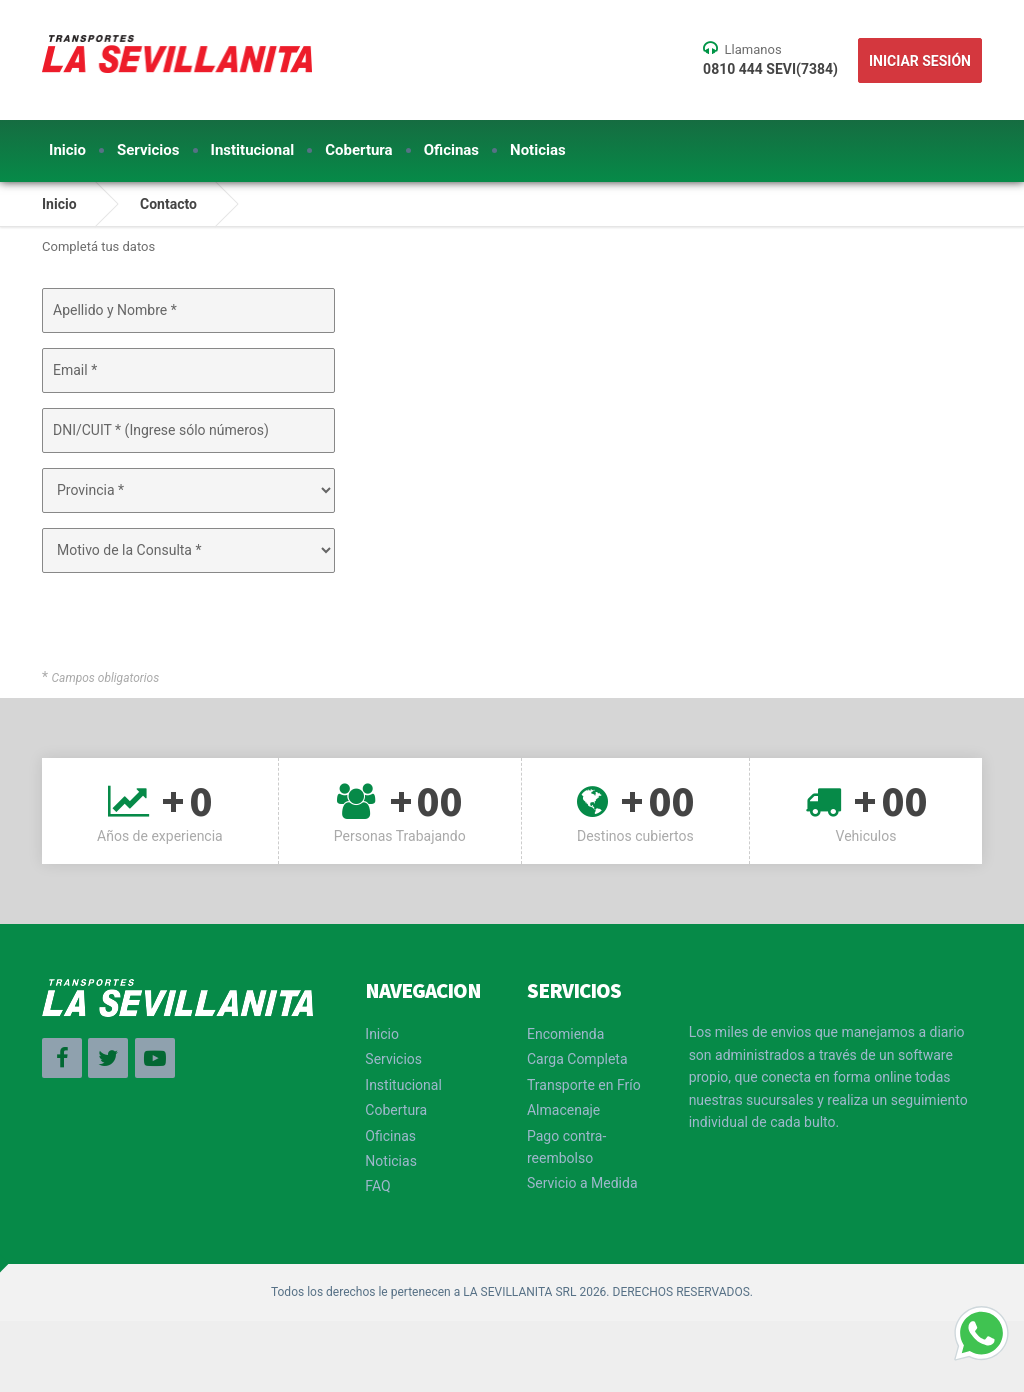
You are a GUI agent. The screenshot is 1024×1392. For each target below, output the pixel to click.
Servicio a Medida (582, 1183)
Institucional (253, 150)
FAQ (377, 1186)
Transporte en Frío (584, 1085)
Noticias (538, 150)
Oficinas (451, 150)
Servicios (148, 150)
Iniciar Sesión (920, 61)
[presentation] (179, 627)
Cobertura (358, 150)
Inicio (67, 150)
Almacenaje (563, 1110)
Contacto (168, 204)
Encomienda (565, 1034)
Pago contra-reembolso (566, 1147)
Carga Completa (577, 1059)
